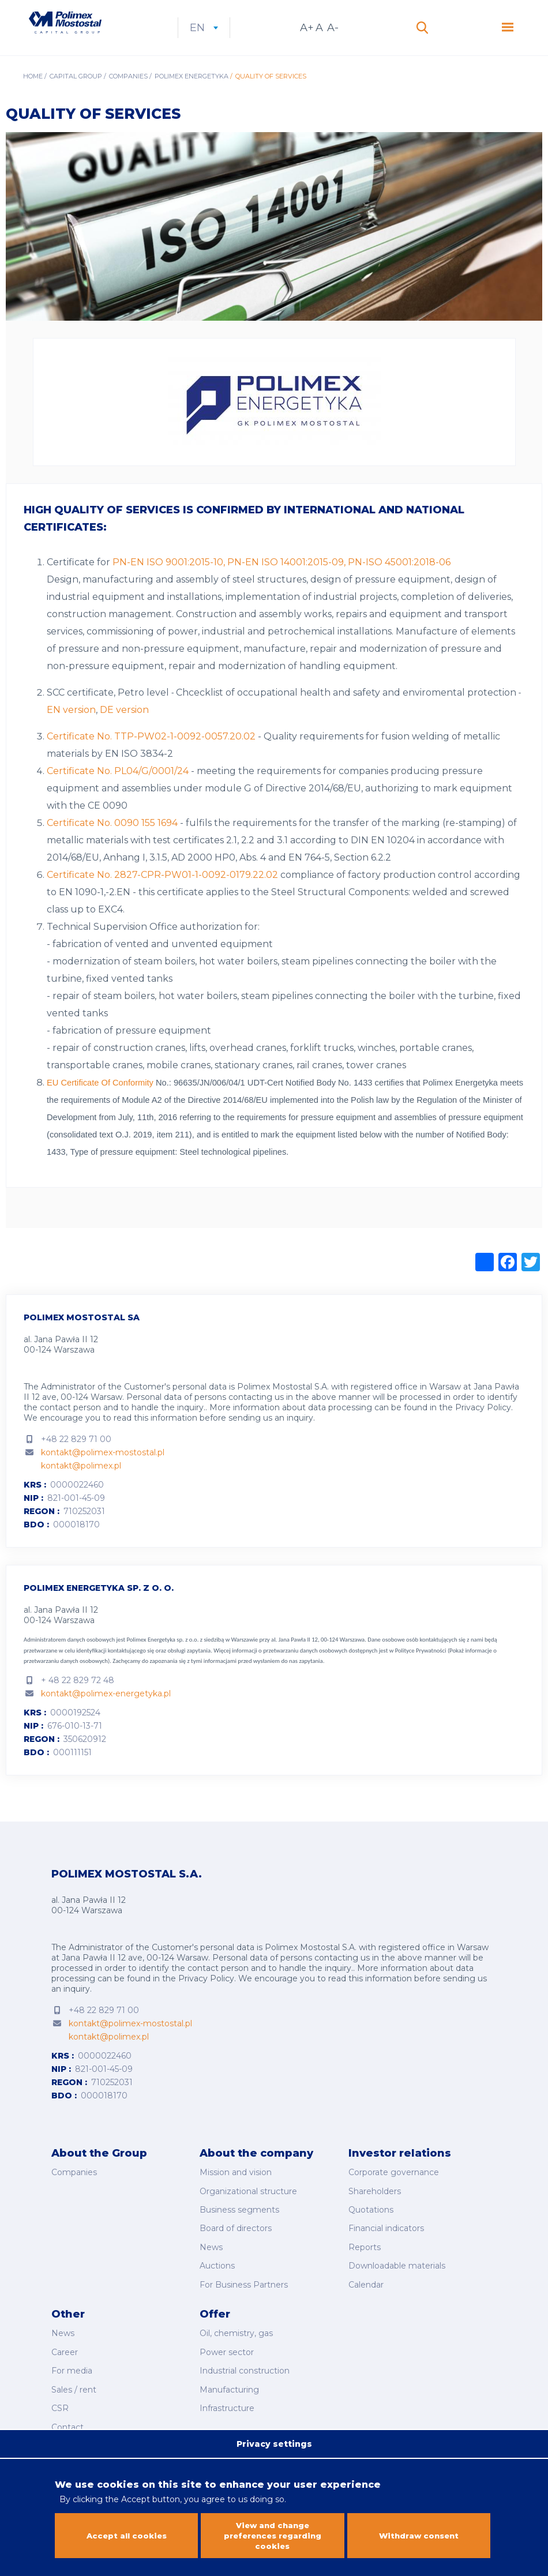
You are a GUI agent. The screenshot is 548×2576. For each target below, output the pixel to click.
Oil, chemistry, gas (236, 2332)
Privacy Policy (483, 1427)
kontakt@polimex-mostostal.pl (102, 1472)
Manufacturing (229, 2380)
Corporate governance (393, 2190)
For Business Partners (244, 2286)
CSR (60, 2396)
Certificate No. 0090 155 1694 (112, 842)
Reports (364, 2255)
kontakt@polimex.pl (81, 1485)
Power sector (227, 2349)
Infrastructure (227, 2396)
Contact (67, 2413)
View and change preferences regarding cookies (272, 2532)
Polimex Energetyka (191, 96)
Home (33, 96)
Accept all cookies (126, 2533)
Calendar (366, 2286)
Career (64, 2349)
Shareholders (374, 2206)
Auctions (217, 2270)
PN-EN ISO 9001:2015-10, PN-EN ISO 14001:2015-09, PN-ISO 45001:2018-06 (281, 581)
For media (71, 2365)
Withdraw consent (418, 2533)
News (211, 2255)
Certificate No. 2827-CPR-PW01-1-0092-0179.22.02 (162, 894)
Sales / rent (73, 2380)
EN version (71, 729)
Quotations (370, 2222)
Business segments (239, 2222)
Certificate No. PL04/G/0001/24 (118, 790)
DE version (124, 729)
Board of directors (236, 2238)
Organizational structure (248, 2206)
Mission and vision (236, 2190)
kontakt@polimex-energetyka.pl (106, 1713)
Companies (128, 96)
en (252, 37)
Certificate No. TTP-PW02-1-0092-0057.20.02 (151, 755)
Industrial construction (245, 2365)
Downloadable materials (396, 2270)
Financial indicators (386, 2238)
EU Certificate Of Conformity (101, 1102)
